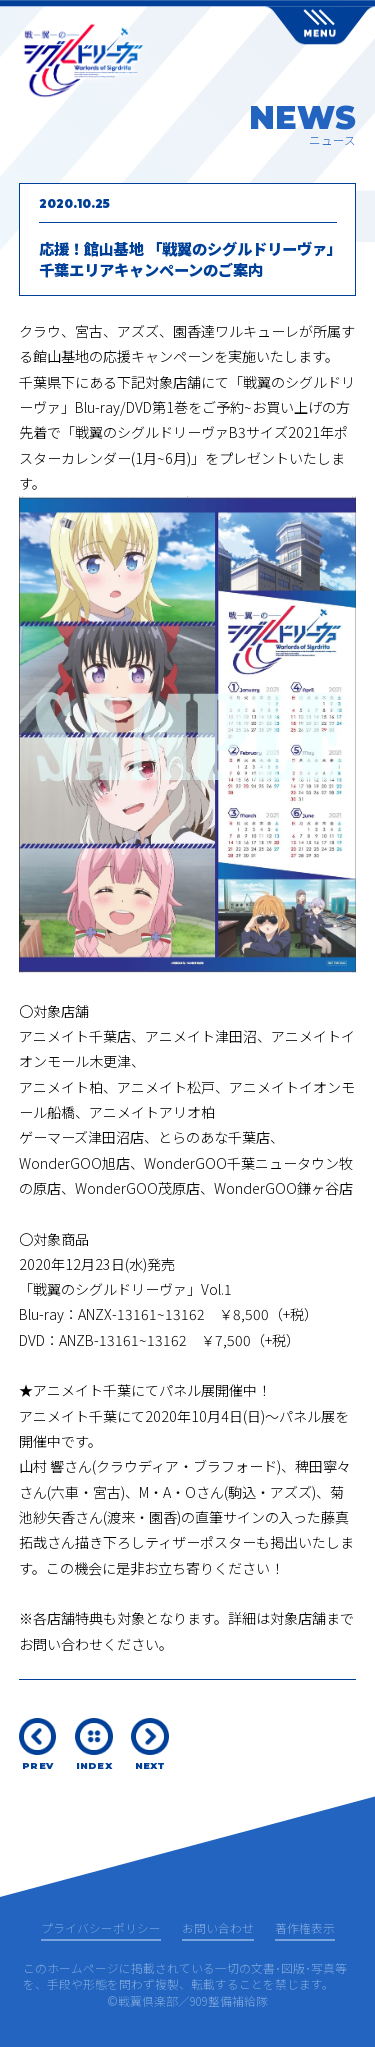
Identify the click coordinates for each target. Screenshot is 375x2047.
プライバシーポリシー (101, 1929)
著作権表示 (305, 1929)
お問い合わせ (218, 1929)
